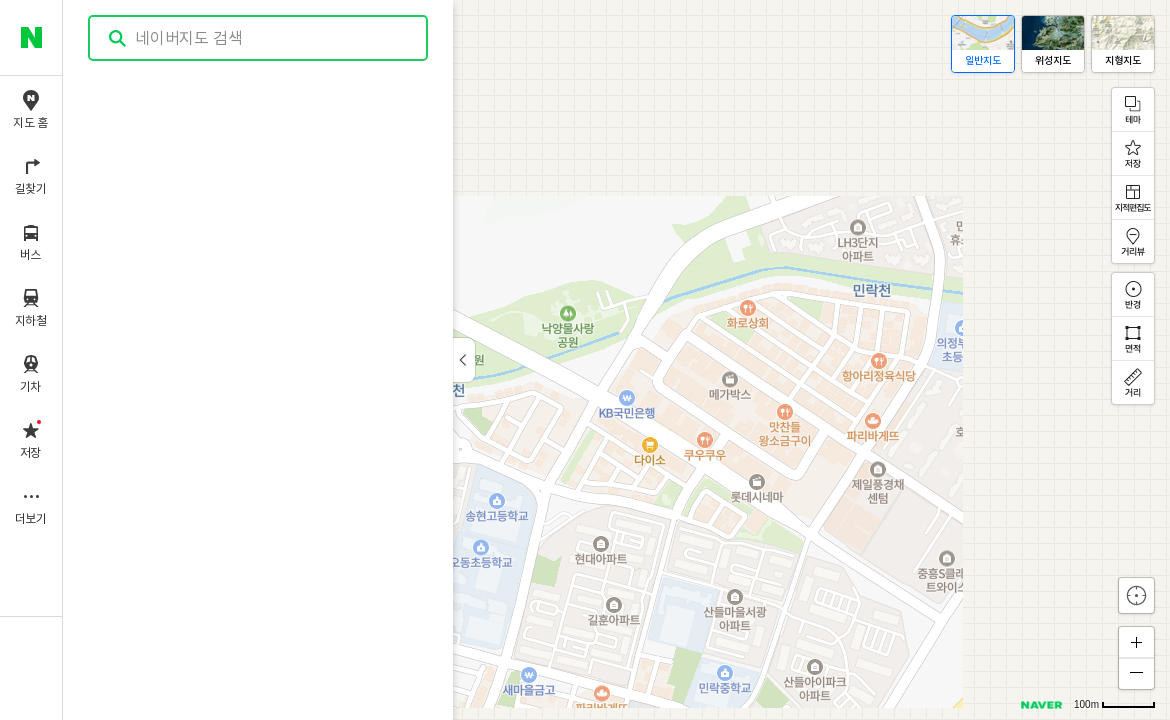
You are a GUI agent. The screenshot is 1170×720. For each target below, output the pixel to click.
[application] (616, 360)
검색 (118, 38)
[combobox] (259, 38)
